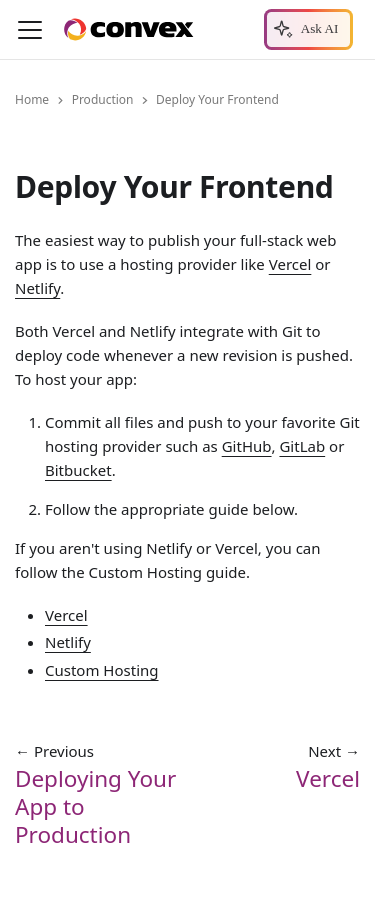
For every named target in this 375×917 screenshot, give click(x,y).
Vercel (290, 265)
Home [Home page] (32, 99)
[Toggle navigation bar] (30, 30)
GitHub (247, 446)
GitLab (302, 446)
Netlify (37, 289)
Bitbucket (78, 470)
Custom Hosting (102, 670)
